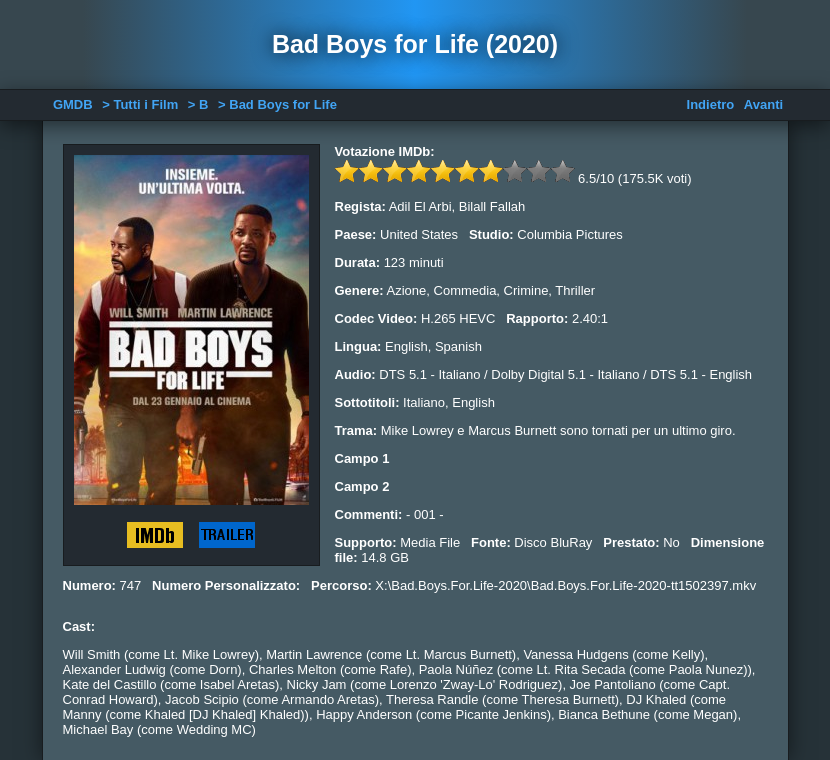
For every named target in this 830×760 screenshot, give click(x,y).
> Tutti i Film (140, 104)
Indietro (711, 104)
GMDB (73, 104)
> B (198, 104)
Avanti (763, 104)
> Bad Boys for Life (277, 104)
